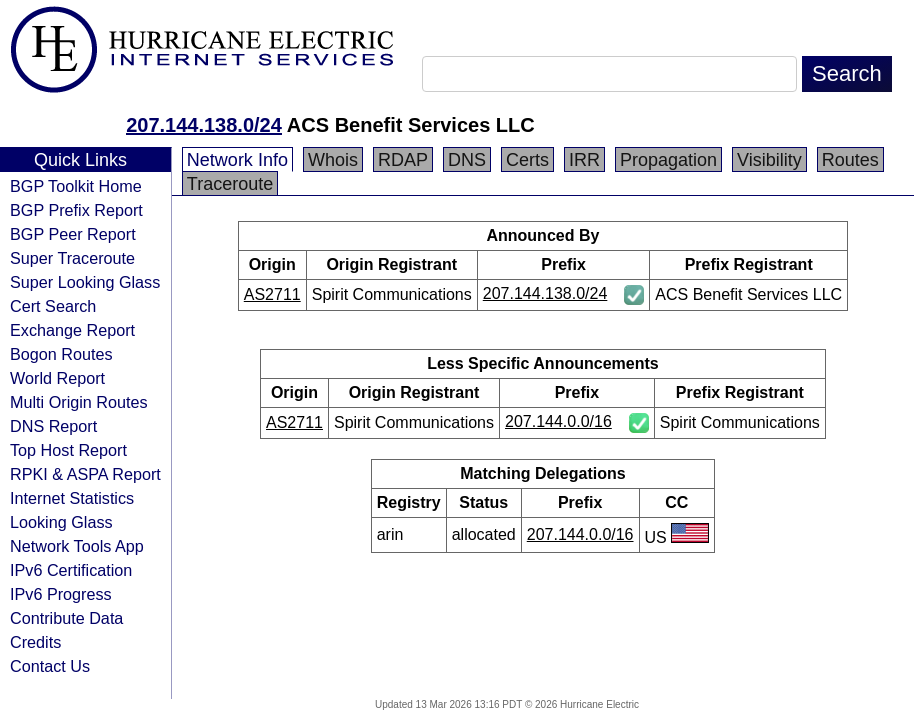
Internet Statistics (72, 498)
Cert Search (53, 306)
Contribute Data (66, 618)
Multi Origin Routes (79, 402)
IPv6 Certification (71, 570)
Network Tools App (77, 546)
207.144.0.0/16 (558, 421)
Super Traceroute (72, 258)
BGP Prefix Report (76, 210)
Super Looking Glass (85, 282)
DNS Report (53, 426)
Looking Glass (61, 522)
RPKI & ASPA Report (85, 474)
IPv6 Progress (61, 594)
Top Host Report (68, 450)
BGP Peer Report (73, 234)
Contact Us (50, 666)
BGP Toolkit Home (76, 186)
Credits (35, 642)
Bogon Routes (61, 354)
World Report (57, 378)
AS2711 (272, 294)
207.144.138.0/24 (204, 125)
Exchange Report (72, 330)
